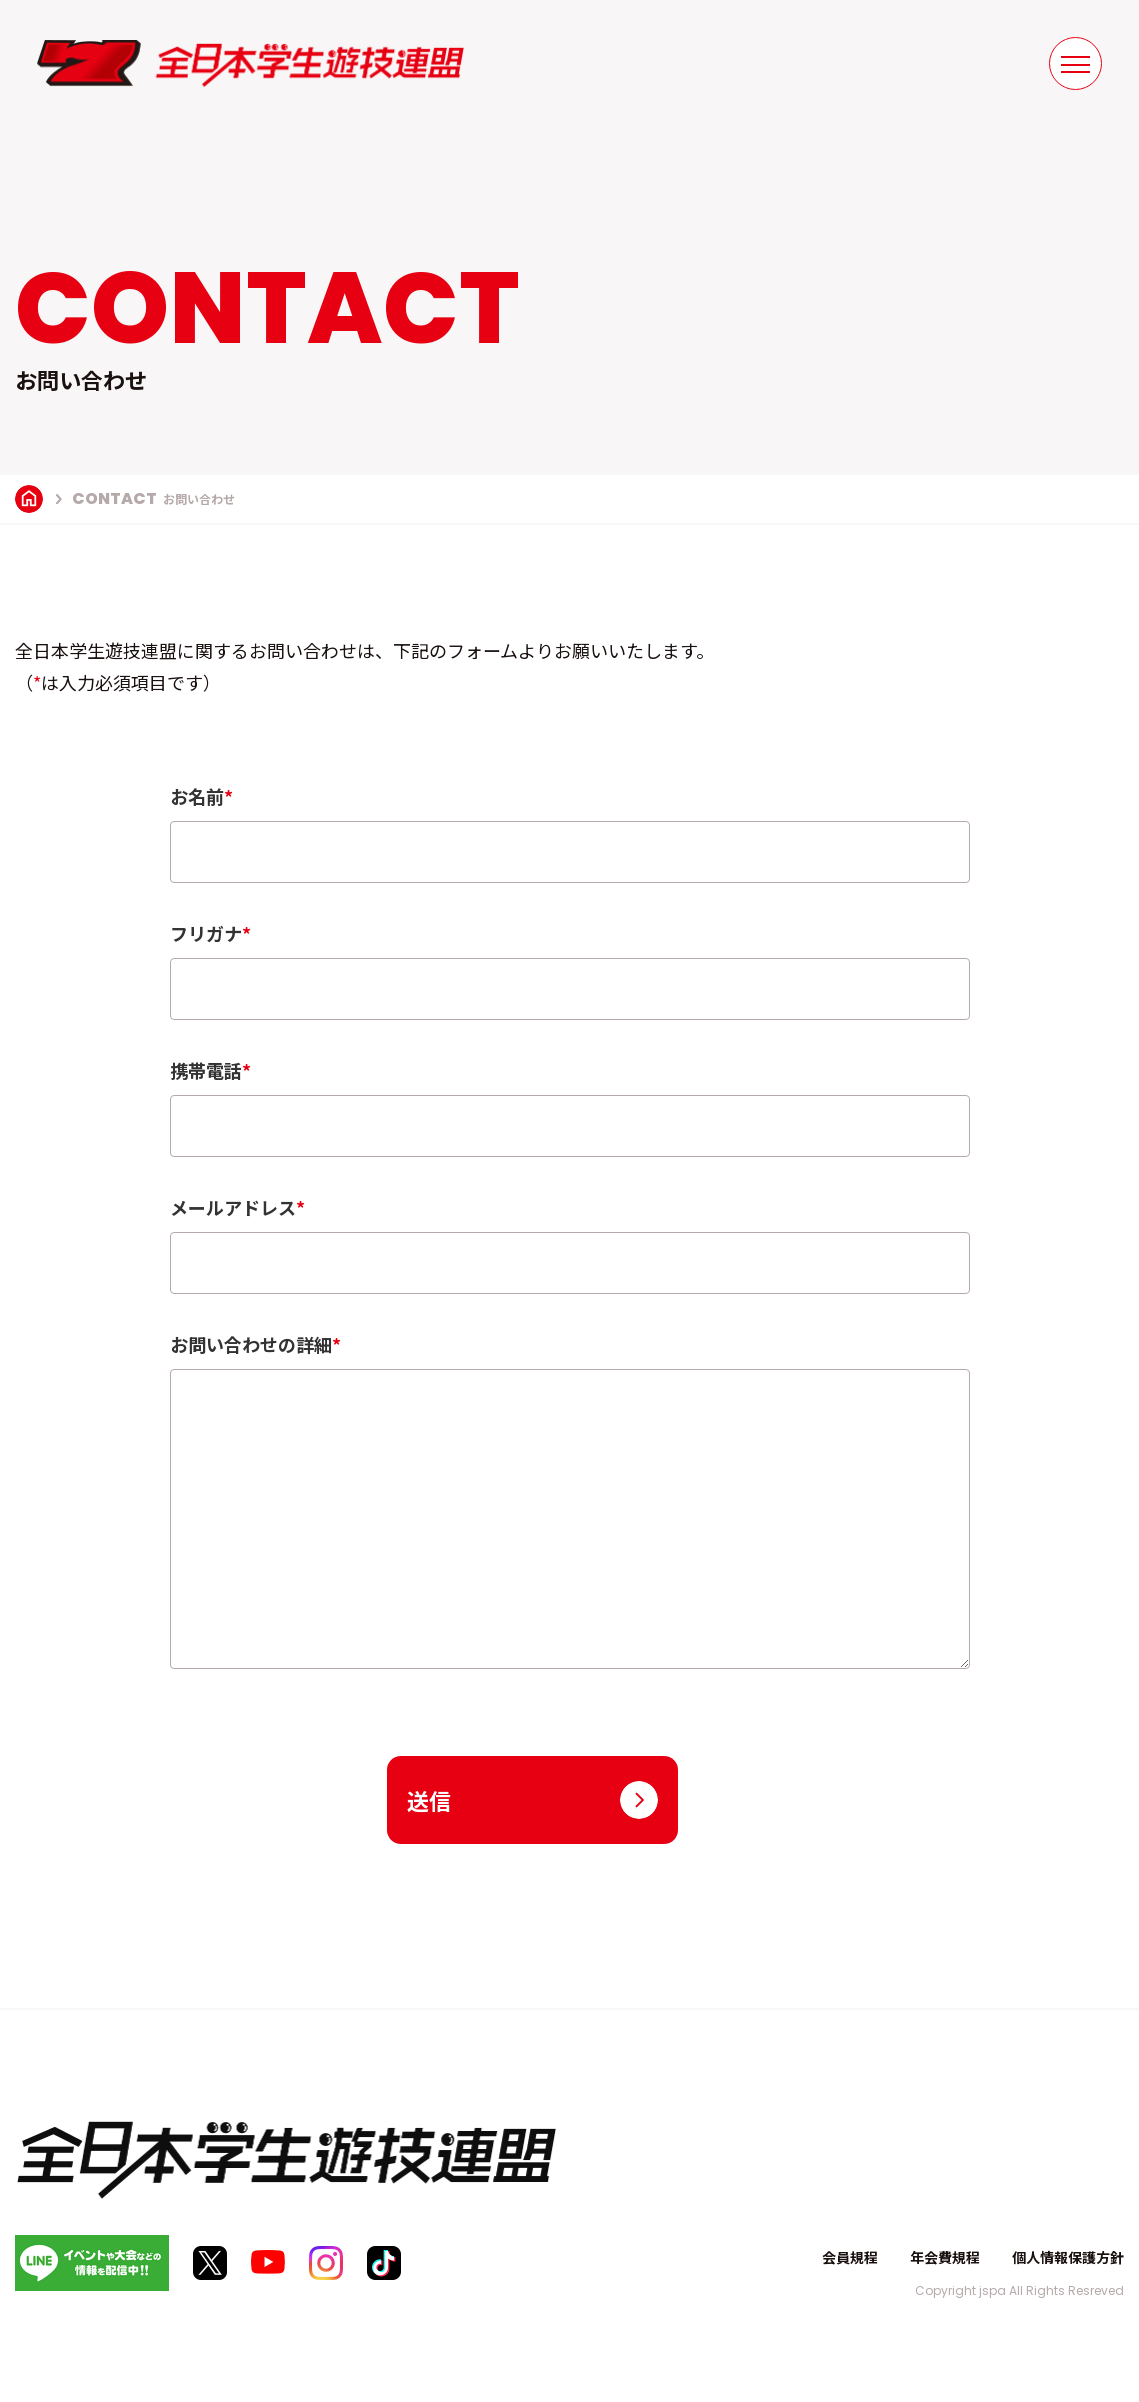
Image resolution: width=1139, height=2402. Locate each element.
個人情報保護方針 (1068, 2257)
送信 (429, 1800)
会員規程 (850, 2257)
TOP (29, 499)
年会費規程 (945, 2257)
